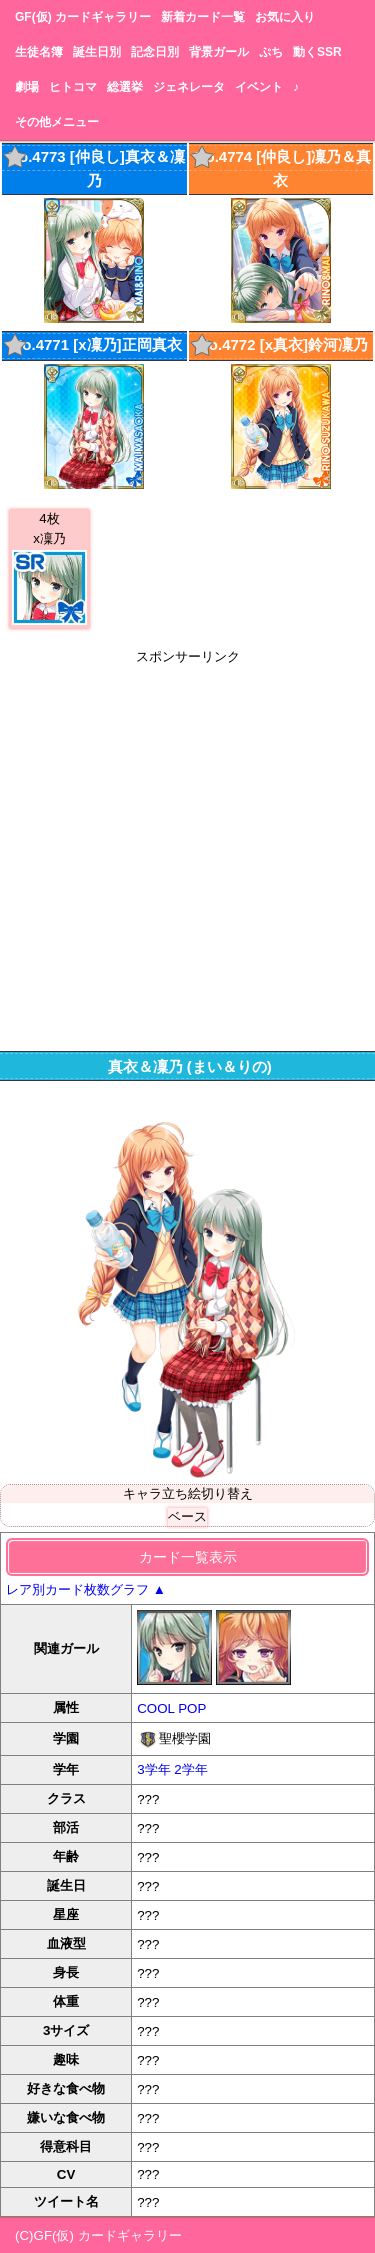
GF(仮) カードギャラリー (83, 17)
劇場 (27, 87)
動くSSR (317, 52)
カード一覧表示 (188, 1557)
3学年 (153, 1769)
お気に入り (285, 17)
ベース (187, 1516)
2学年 (190, 1769)
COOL (155, 1708)
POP (192, 1708)
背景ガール (219, 52)
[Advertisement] (187, 853)
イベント (259, 87)
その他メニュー (57, 122)
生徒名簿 (39, 52)
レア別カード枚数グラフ (86, 1589)
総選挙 (125, 87)
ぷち (271, 52)
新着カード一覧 (203, 17)
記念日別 (155, 52)
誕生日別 (97, 52)
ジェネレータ (189, 87)
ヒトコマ (73, 87)
